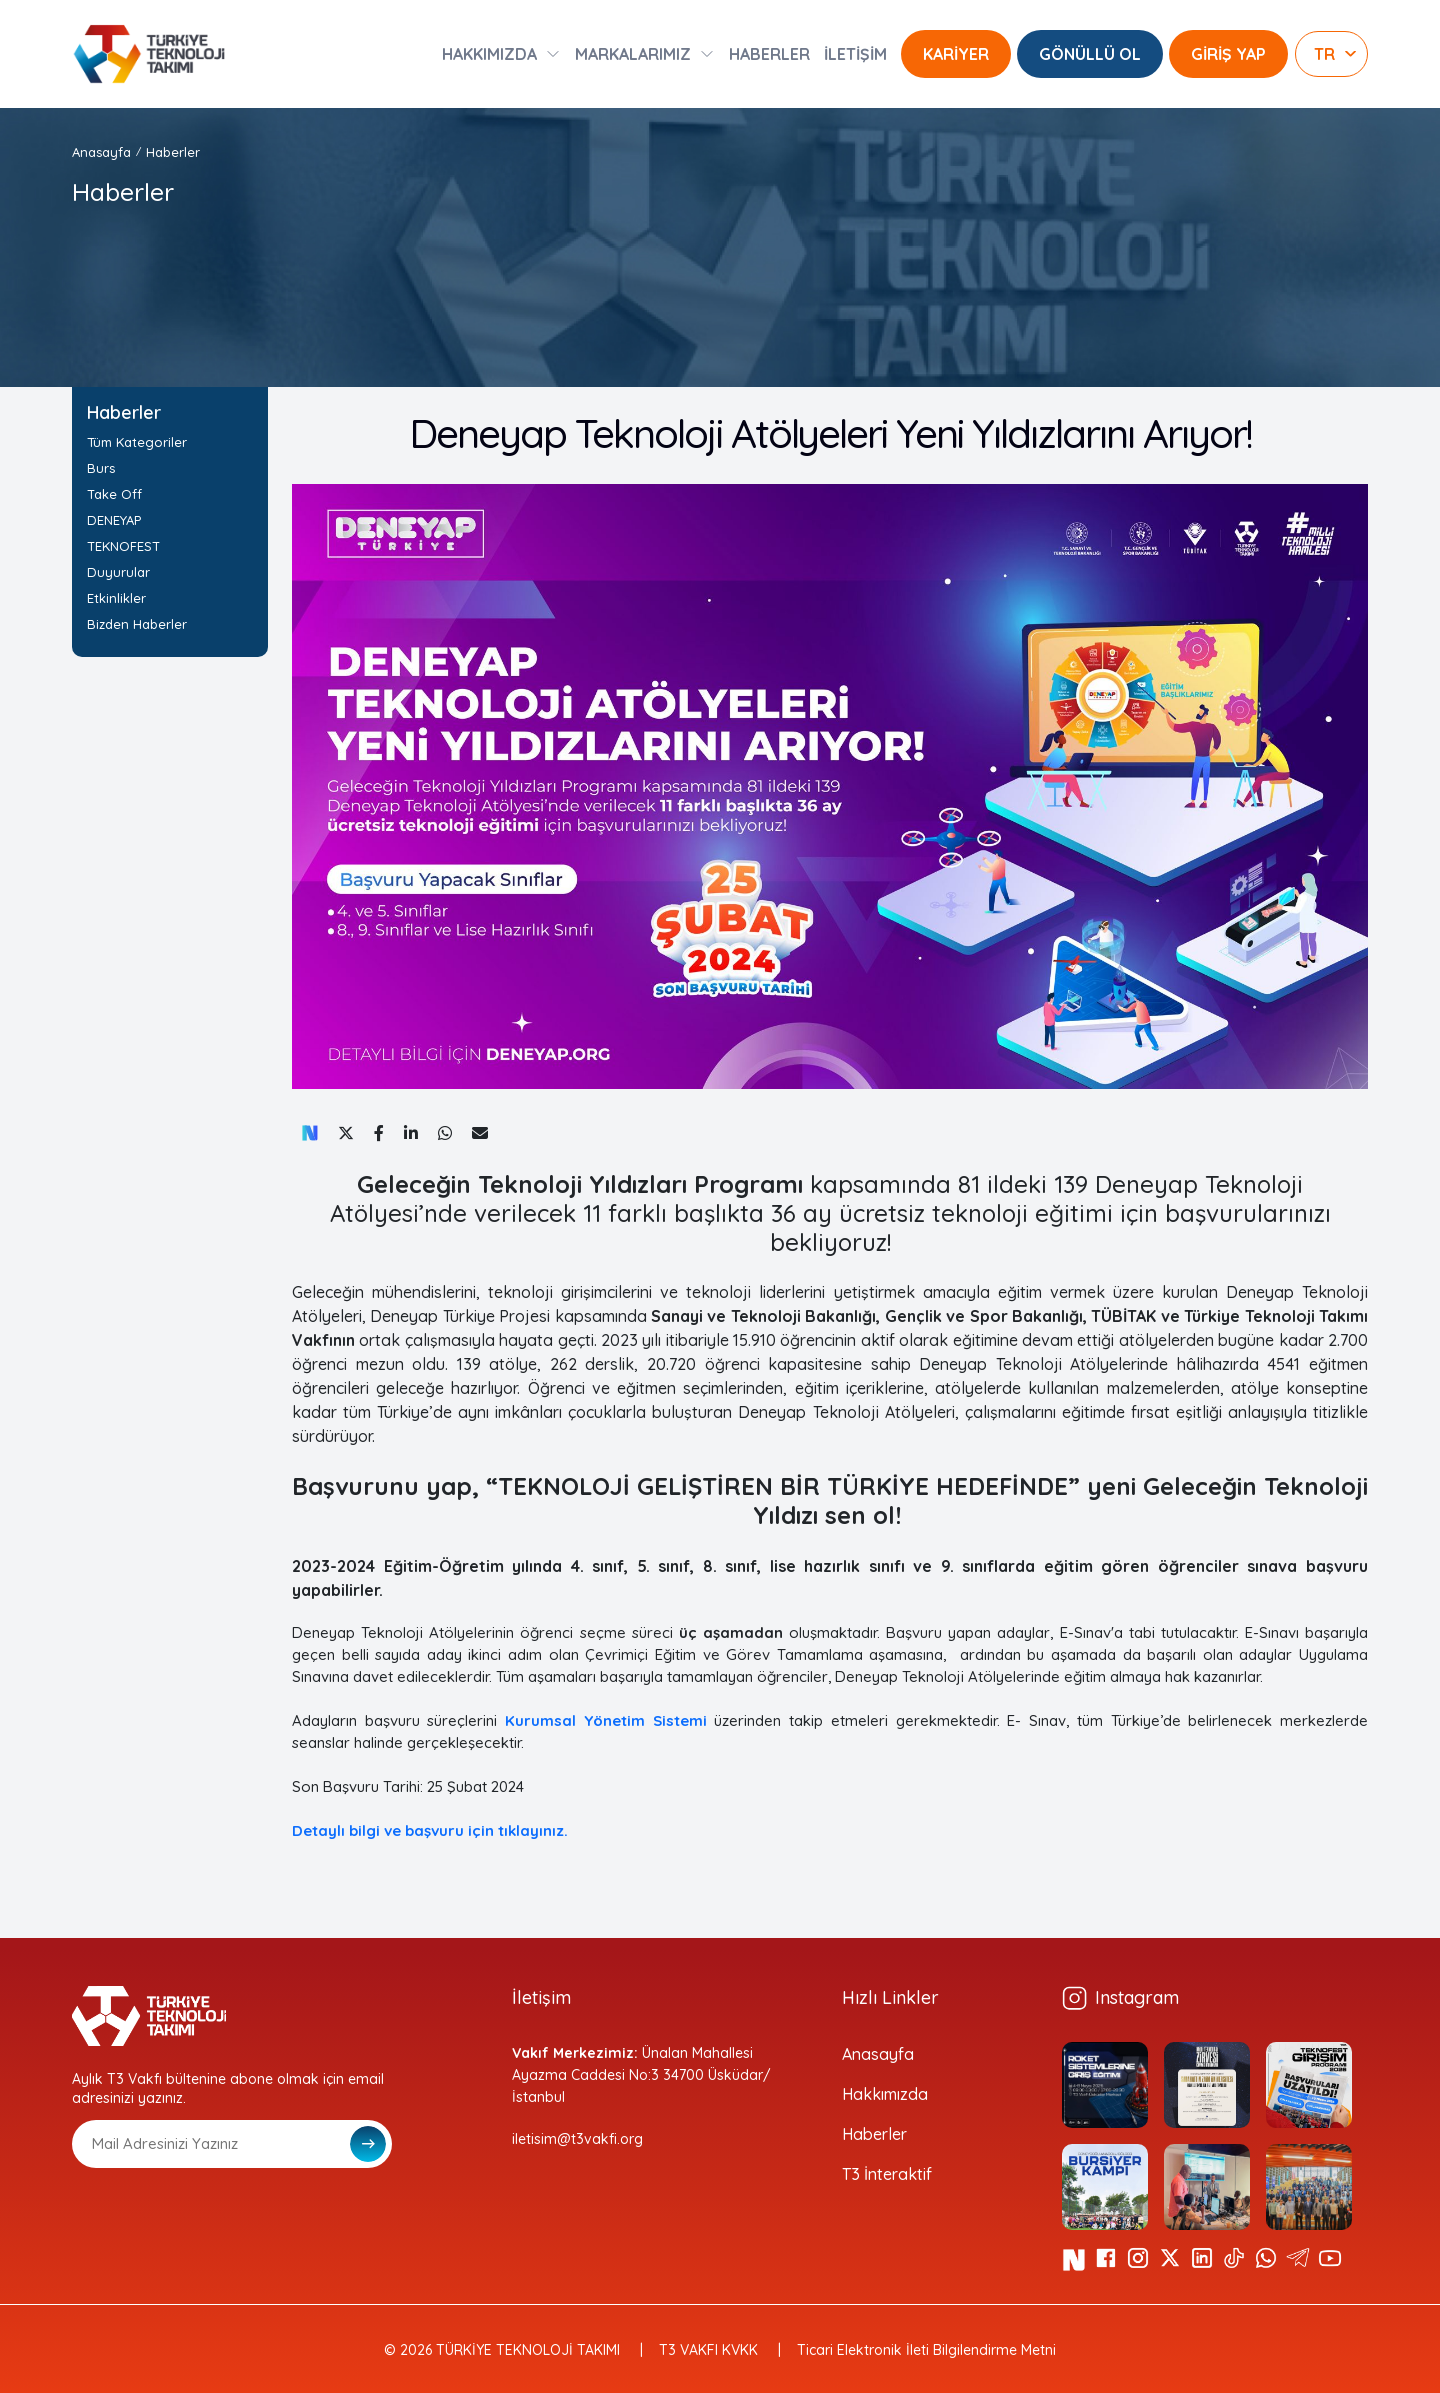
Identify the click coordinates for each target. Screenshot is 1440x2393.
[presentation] (224, 2217)
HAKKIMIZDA (489, 54)
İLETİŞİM (855, 54)
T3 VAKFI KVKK (708, 2350)
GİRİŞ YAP (1228, 54)
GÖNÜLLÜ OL (1090, 54)
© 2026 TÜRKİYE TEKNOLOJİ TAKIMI (502, 2350)
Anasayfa (101, 152)
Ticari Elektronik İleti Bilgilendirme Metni (926, 2350)
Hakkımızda (885, 2094)
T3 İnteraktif (887, 2174)
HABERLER (769, 54)
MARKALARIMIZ (633, 54)
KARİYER (956, 54)
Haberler (173, 152)
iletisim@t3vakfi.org (577, 2139)
